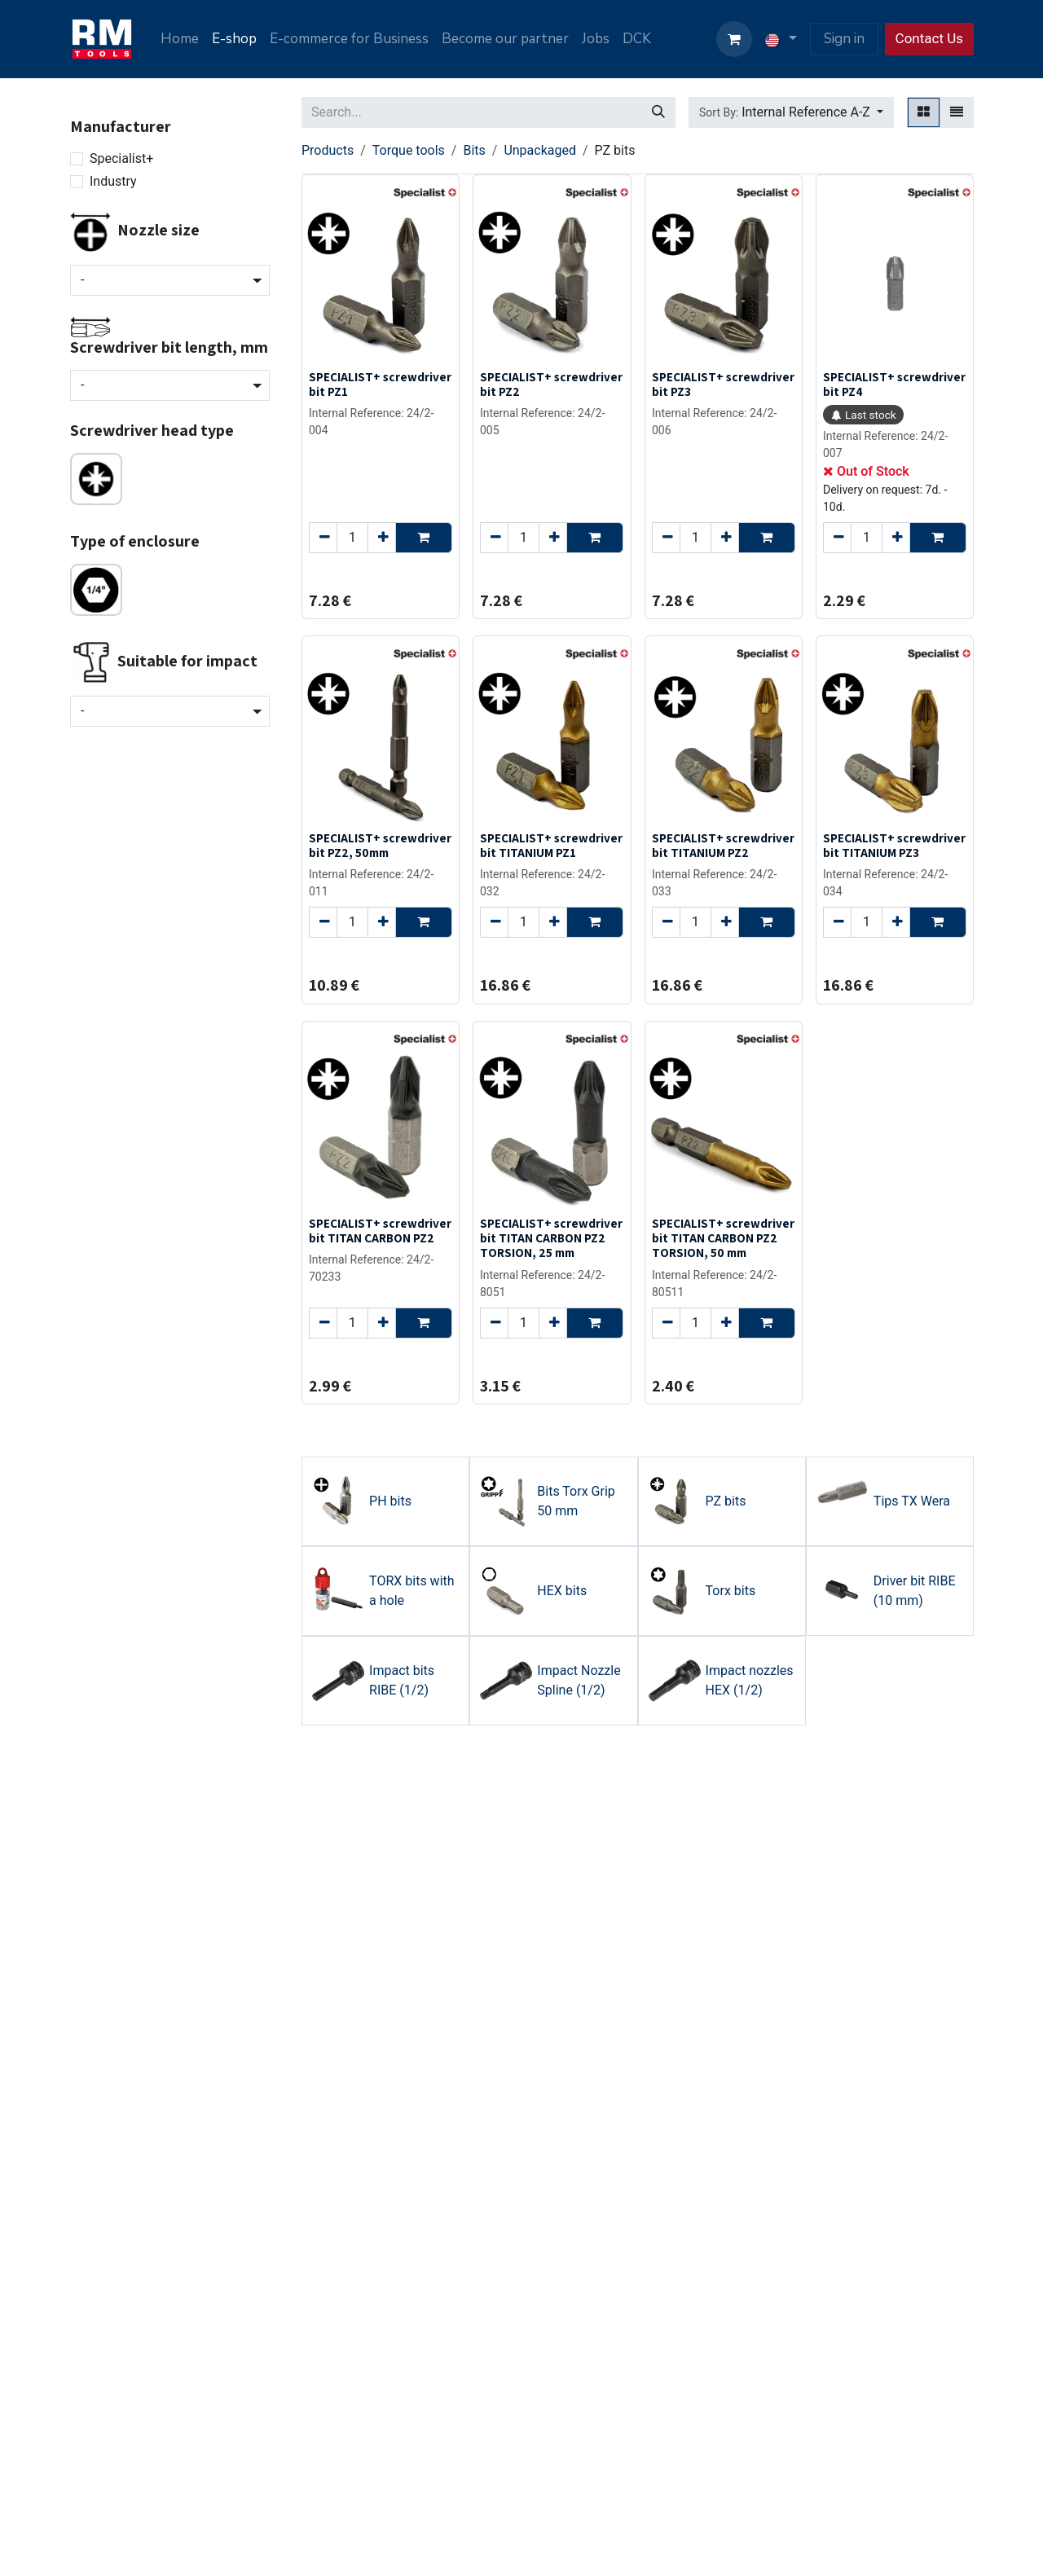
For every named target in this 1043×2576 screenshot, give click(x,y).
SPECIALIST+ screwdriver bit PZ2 (551, 383)
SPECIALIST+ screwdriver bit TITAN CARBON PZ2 (380, 1230)
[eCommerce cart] (734, 39)
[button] (791, 112)
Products (327, 150)
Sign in (844, 38)
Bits (474, 150)
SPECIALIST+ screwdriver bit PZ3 (723, 383)
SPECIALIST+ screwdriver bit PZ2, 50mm (380, 844)
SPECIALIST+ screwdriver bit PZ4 (894, 383)
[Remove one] (323, 537)
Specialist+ (121, 158)
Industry (113, 181)
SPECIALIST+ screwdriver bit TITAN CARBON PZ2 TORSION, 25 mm (551, 1237)
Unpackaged (540, 150)
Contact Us (929, 38)
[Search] (658, 112)
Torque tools (408, 150)
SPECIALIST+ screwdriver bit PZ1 (380, 383)
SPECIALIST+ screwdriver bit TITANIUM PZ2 (723, 844)
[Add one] (381, 537)
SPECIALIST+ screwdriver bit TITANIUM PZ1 (551, 844)
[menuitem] (179, 39)
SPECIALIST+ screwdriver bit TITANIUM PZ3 (894, 844)
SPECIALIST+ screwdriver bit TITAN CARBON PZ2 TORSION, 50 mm (723, 1237)
